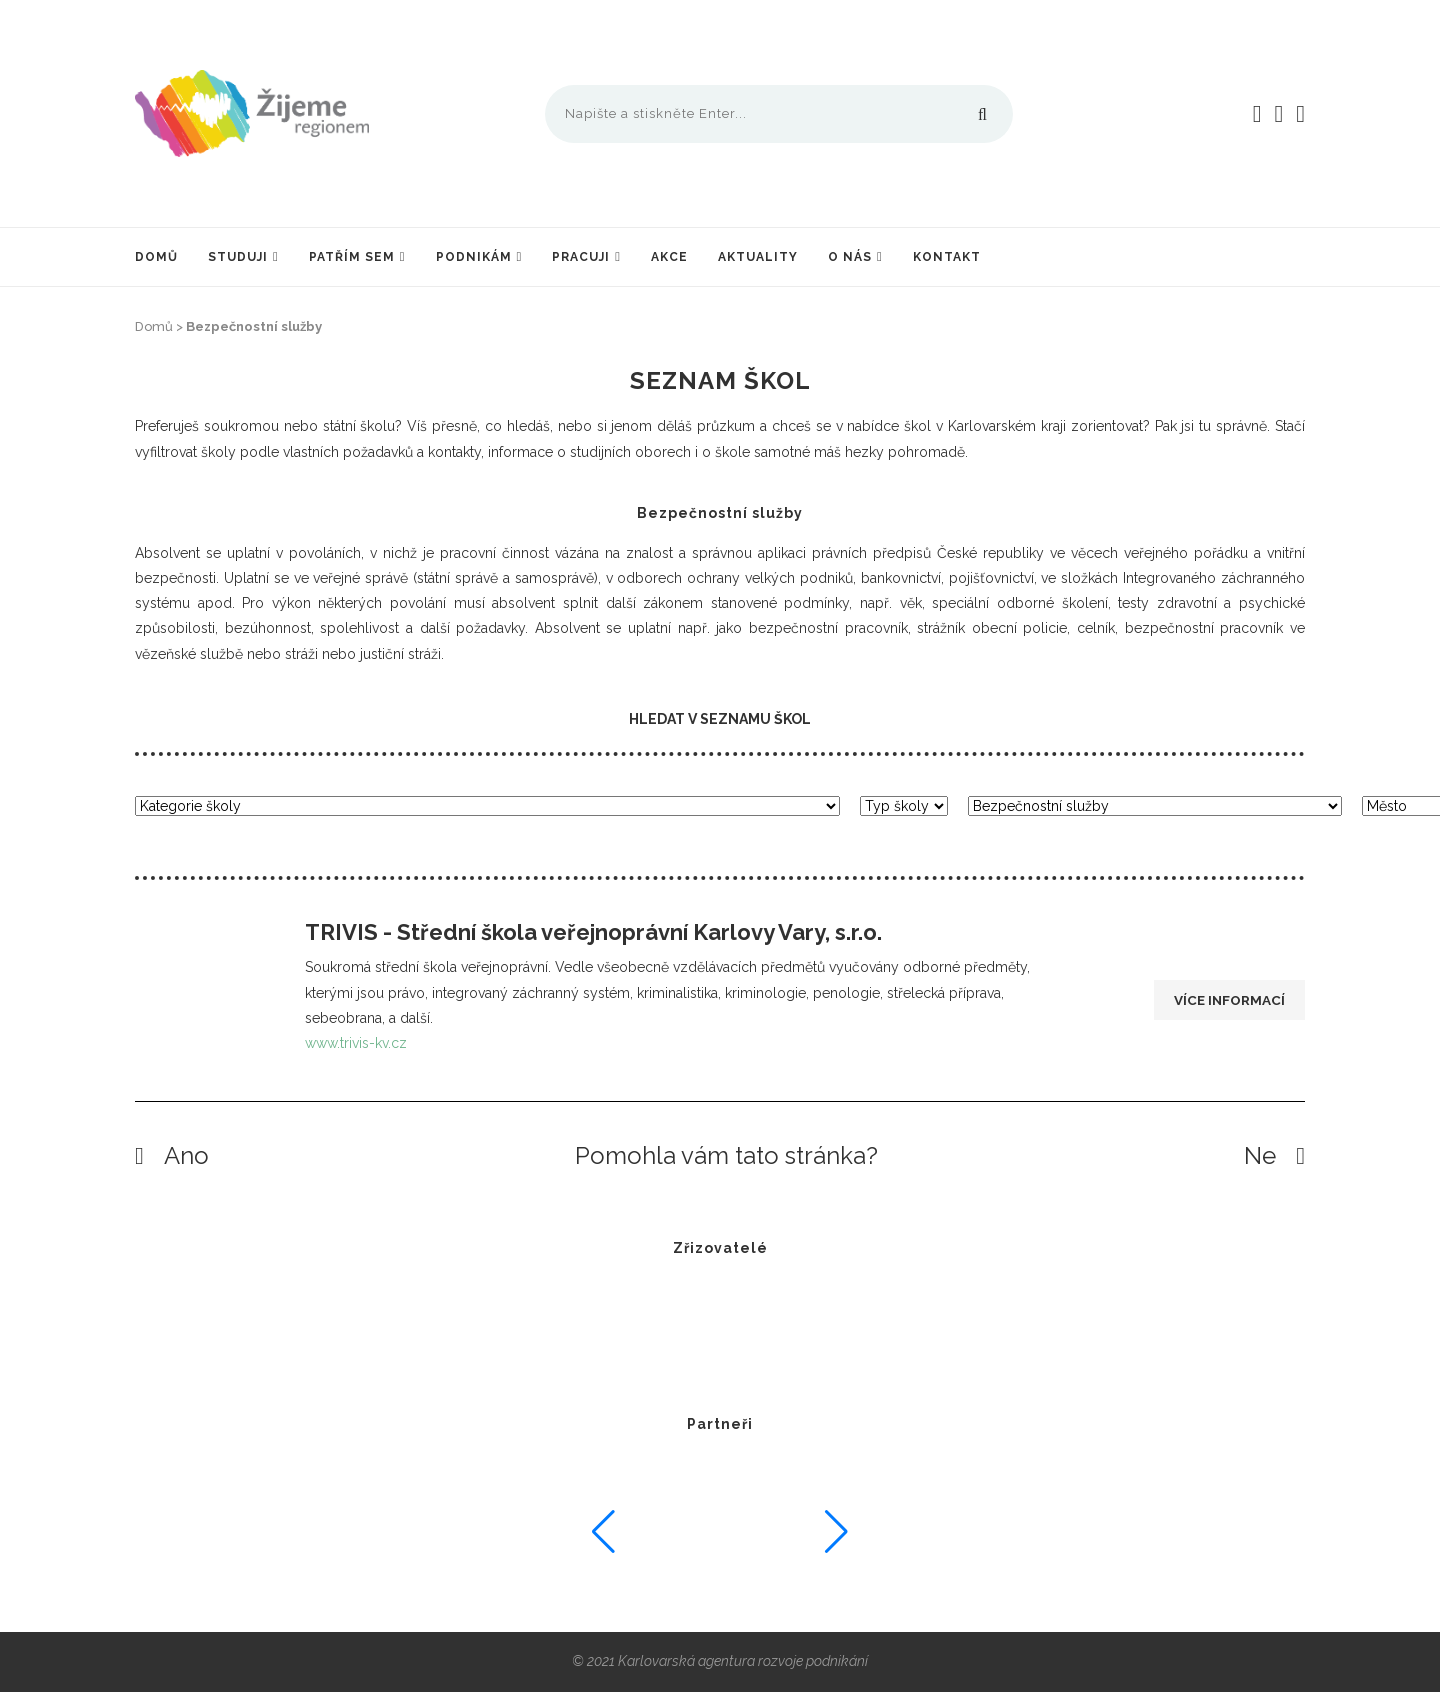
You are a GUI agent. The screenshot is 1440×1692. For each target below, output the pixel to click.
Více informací (1228, 1001)
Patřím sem (352, 257)
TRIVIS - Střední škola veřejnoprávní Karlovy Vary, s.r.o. (593, 932)
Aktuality (758, 257)
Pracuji (581, 257)
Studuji (238, 257)
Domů (156, 257)
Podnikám (474, 257)
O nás (850, 257)
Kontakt (947, 257)
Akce (669, 257)
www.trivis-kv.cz (356, 1043)
